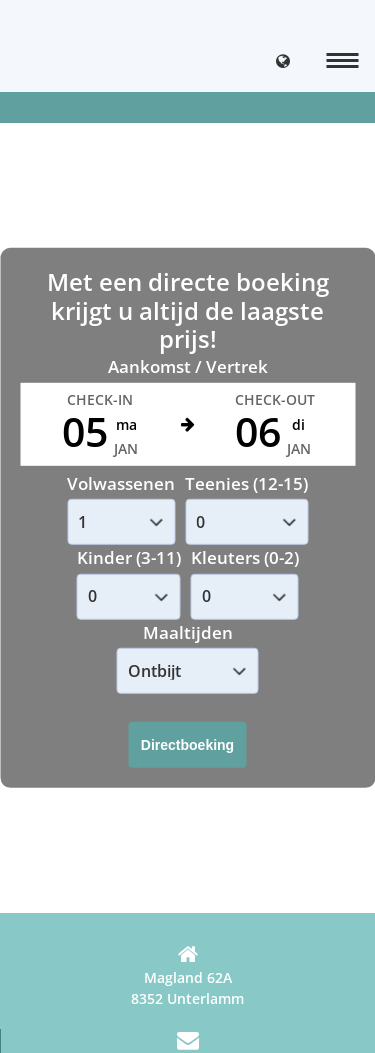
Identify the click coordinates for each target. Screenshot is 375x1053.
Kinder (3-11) (129, 557)
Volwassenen (121, 483)
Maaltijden (188, 632)
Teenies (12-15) (246, 483)
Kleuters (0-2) (245, 557)
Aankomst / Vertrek (188, 366)
